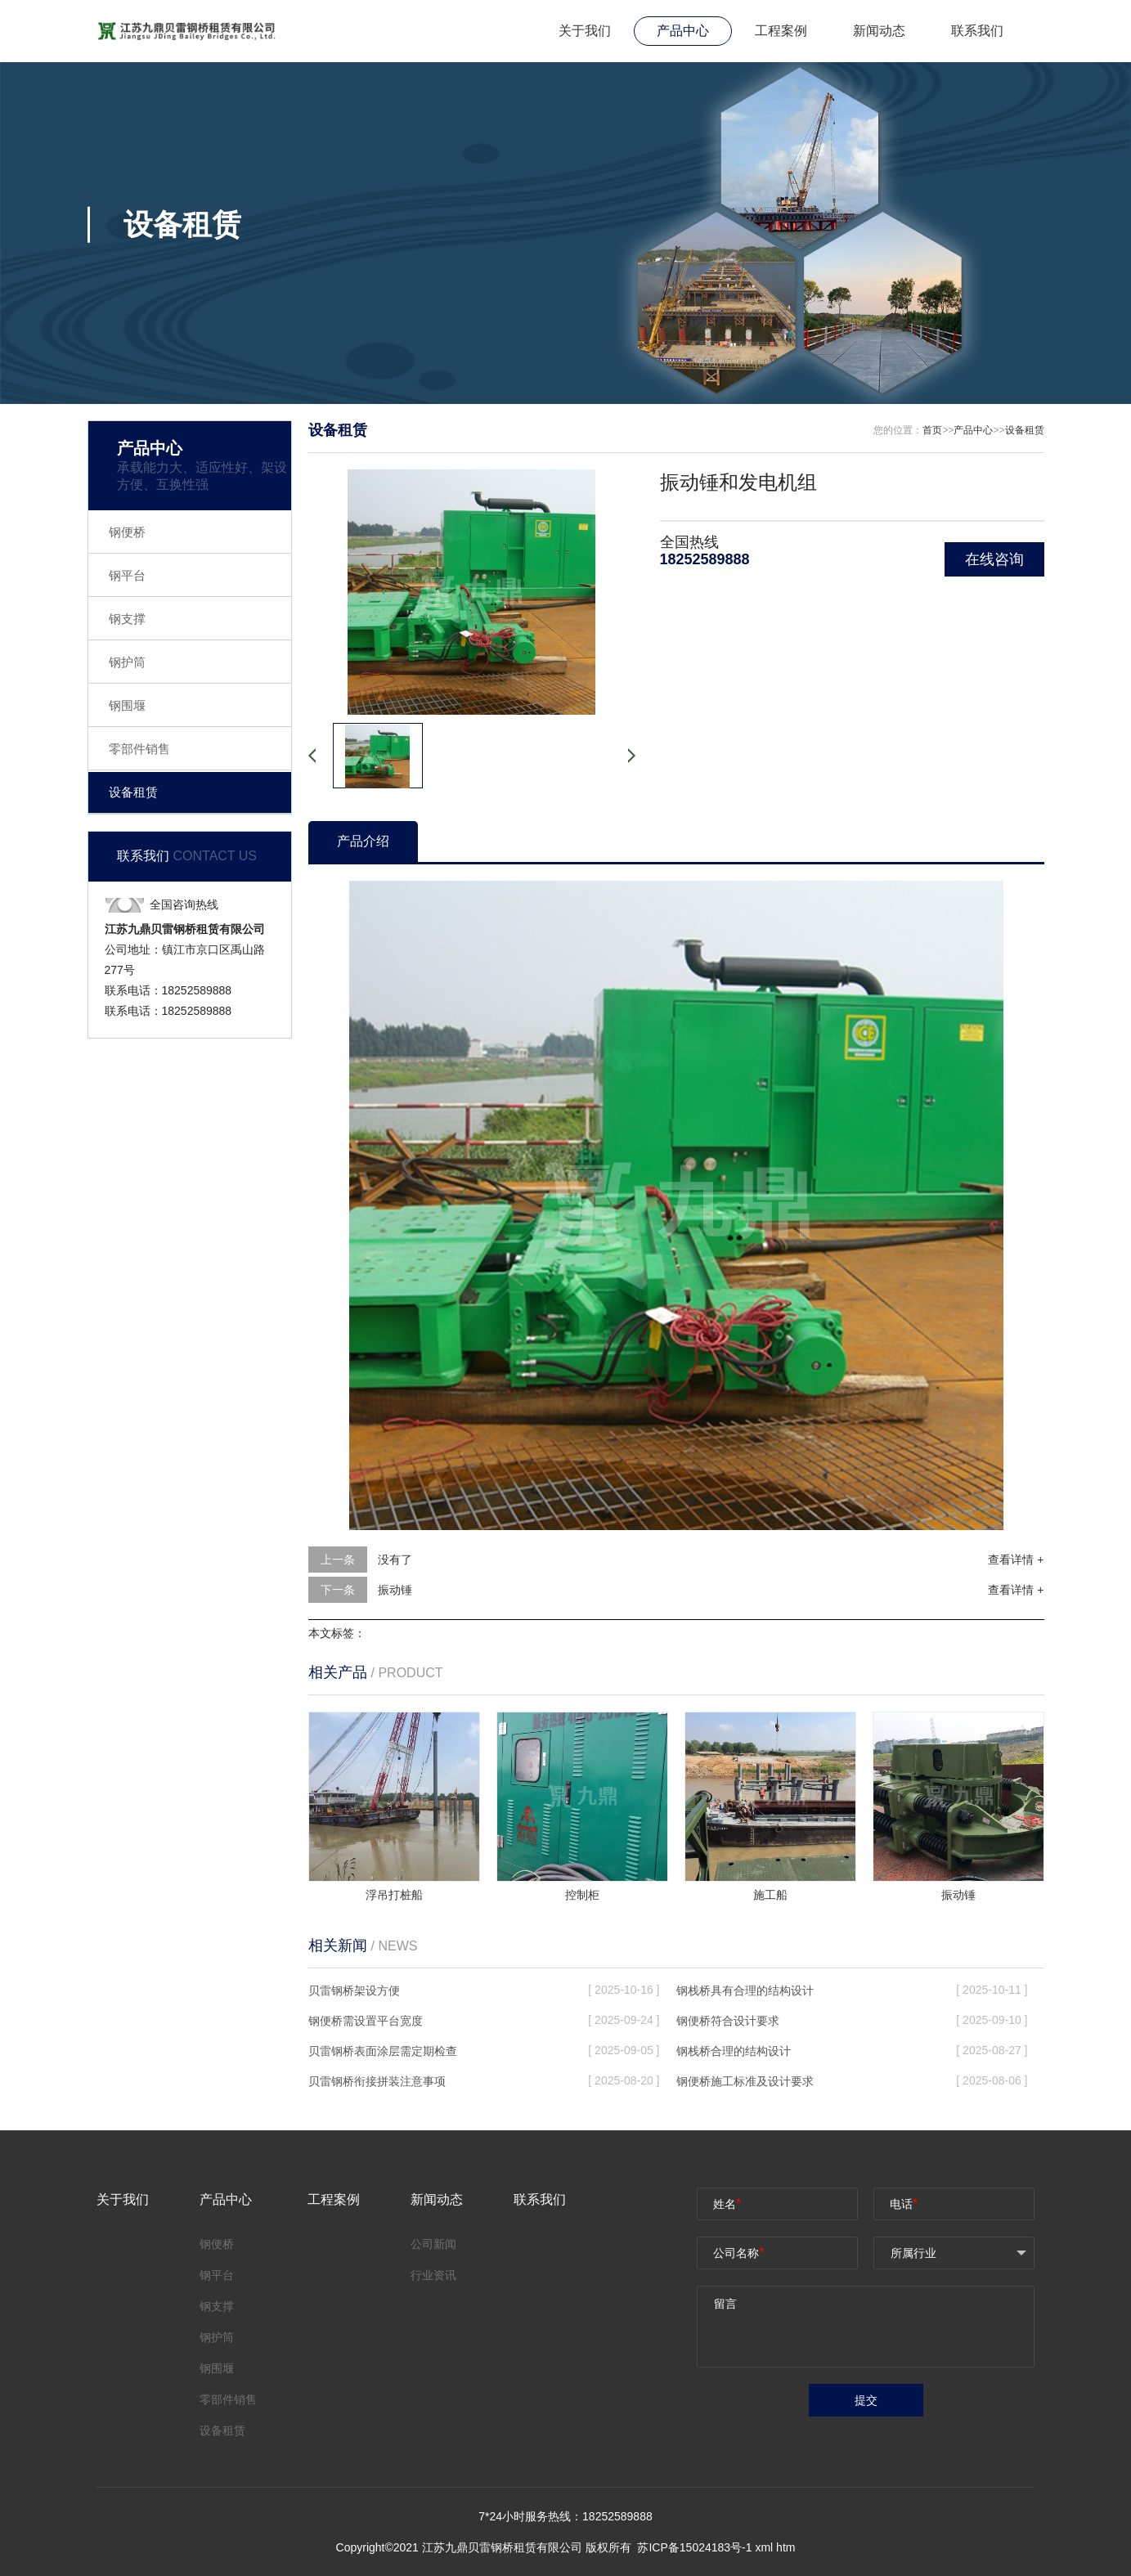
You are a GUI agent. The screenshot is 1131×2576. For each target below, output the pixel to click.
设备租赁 (133, 792)
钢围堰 (127, 705)
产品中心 (683, 31)
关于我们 (585, 31)
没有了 (395, 1559)
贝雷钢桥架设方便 (354, 1990)
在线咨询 (994, 559)
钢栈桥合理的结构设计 (733, 2051)
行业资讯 (433, 2275)
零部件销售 (139, 749)
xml (764, 2547)
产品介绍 (363, 841)
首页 (932, 430)
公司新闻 (433, 2244)
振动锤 (395, 1589)
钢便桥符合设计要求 (727, 2020)
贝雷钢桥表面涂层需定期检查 (382, 2051)
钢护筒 (127, 662)
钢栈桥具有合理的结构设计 (745, 1990)
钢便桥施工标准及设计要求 (745, 2081)
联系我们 (977, 31)
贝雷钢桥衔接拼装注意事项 (377, 2081)
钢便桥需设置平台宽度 (365, 2020)
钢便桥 (127, 532)
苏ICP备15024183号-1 (696, 2547)
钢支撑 (127, 619)
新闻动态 (879, 31)
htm (785, 2547)
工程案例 (781, 31)
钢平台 (127, 575)
